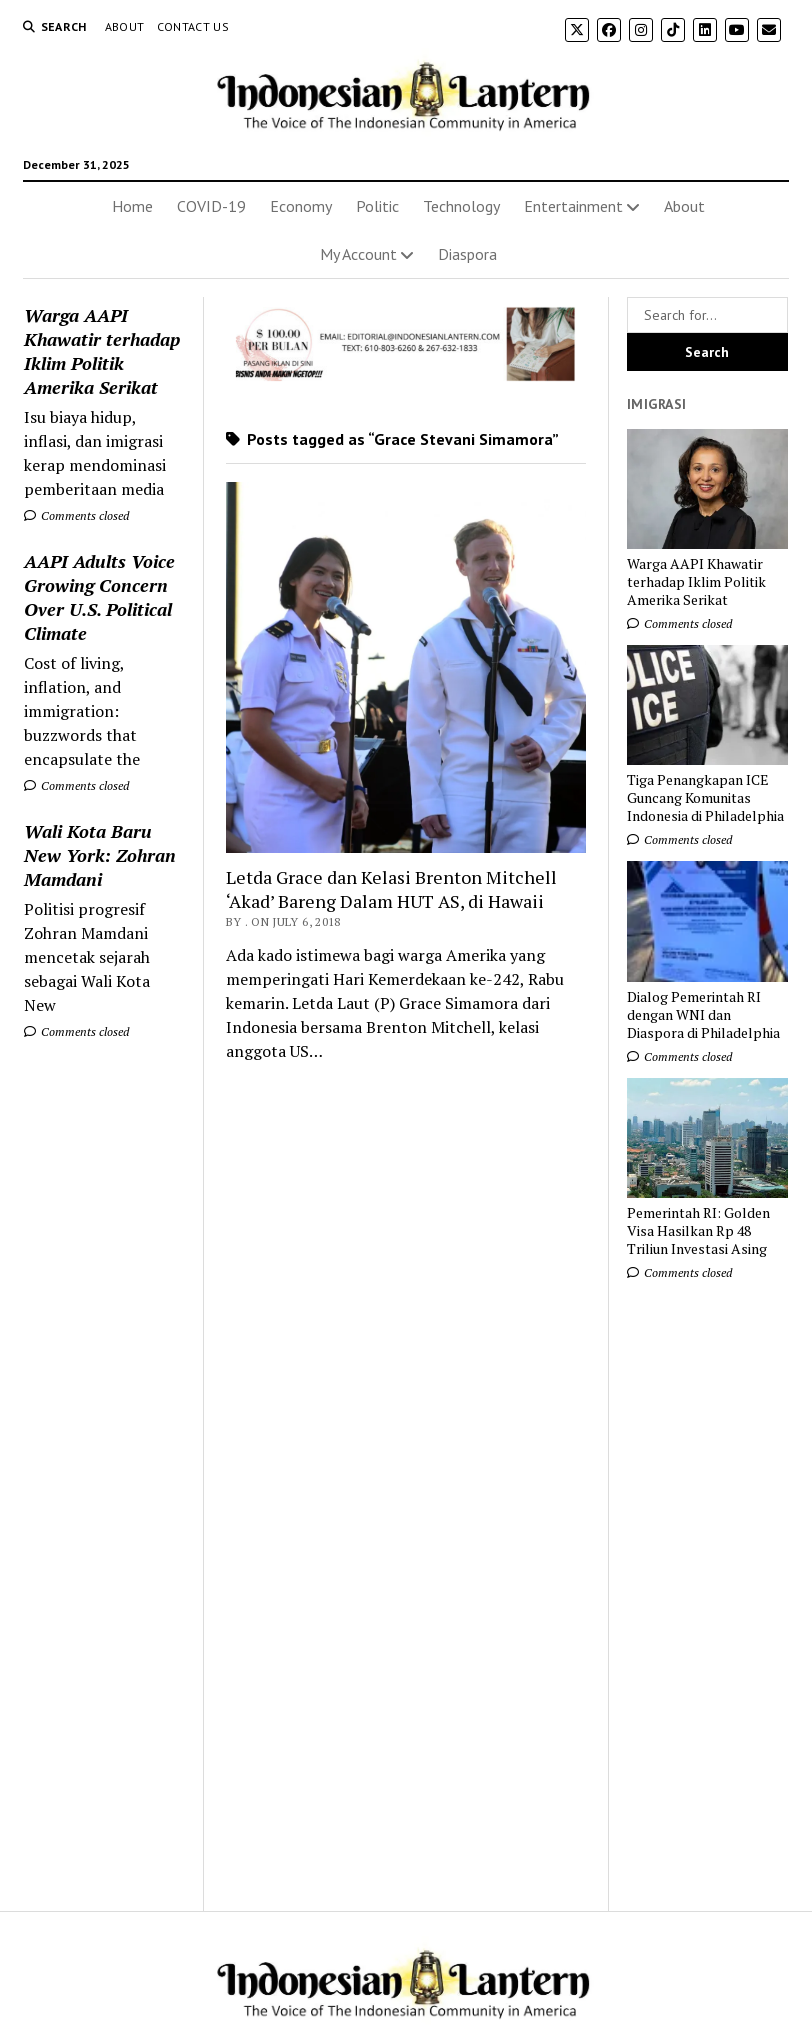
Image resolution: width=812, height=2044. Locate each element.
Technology (461, 206)
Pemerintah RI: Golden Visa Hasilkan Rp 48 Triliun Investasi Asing (698, 1231)
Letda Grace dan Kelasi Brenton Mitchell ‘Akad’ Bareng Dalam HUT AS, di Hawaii (391, 889)
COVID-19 (211, 206)
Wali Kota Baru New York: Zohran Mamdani (100, 855)
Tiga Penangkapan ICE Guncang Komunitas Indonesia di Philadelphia (705, 798)
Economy (301, 206)
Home (132, 206)
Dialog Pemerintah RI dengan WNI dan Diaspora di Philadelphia (703, 1015)
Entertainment (573, 206)
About (125, 26)
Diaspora (467, 254)
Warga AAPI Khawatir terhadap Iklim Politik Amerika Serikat (102, 351)
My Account (358, 254)
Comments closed (76, 515)
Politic (377, 206)
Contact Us (193, 26)
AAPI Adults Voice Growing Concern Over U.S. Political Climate (99, 597)
